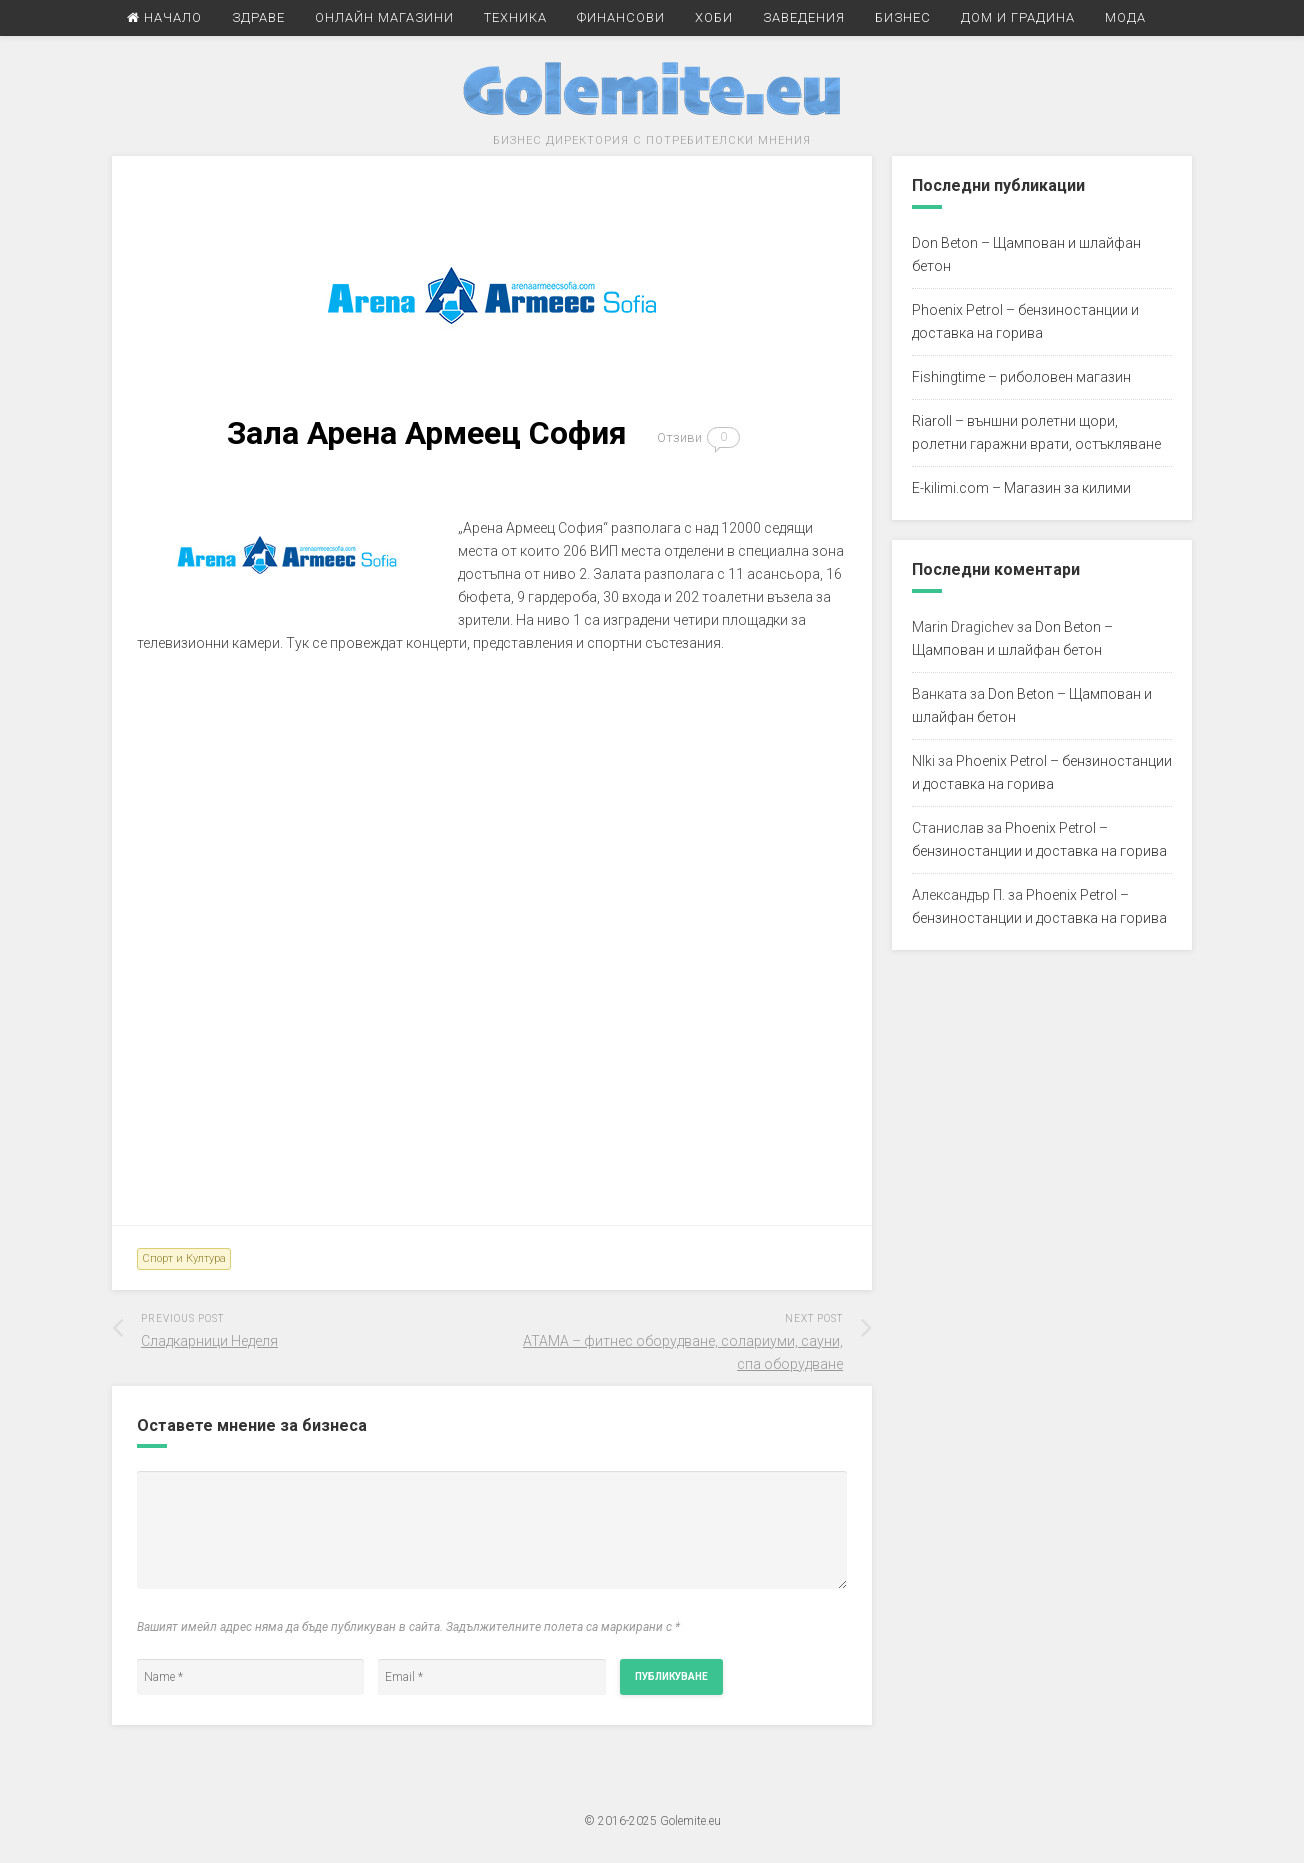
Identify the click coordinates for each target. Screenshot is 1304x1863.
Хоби (714, 17)
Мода (1125, 17)
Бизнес (903, 17)
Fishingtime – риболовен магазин (1021, 377)
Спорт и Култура (184, 1258)
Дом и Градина (1018, 17)
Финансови (621, 17)
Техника (515, 17)
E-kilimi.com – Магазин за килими (1021, 488)
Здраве (258, 17)
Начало (164, 17)
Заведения (804, 17)
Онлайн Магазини (384, 17)
